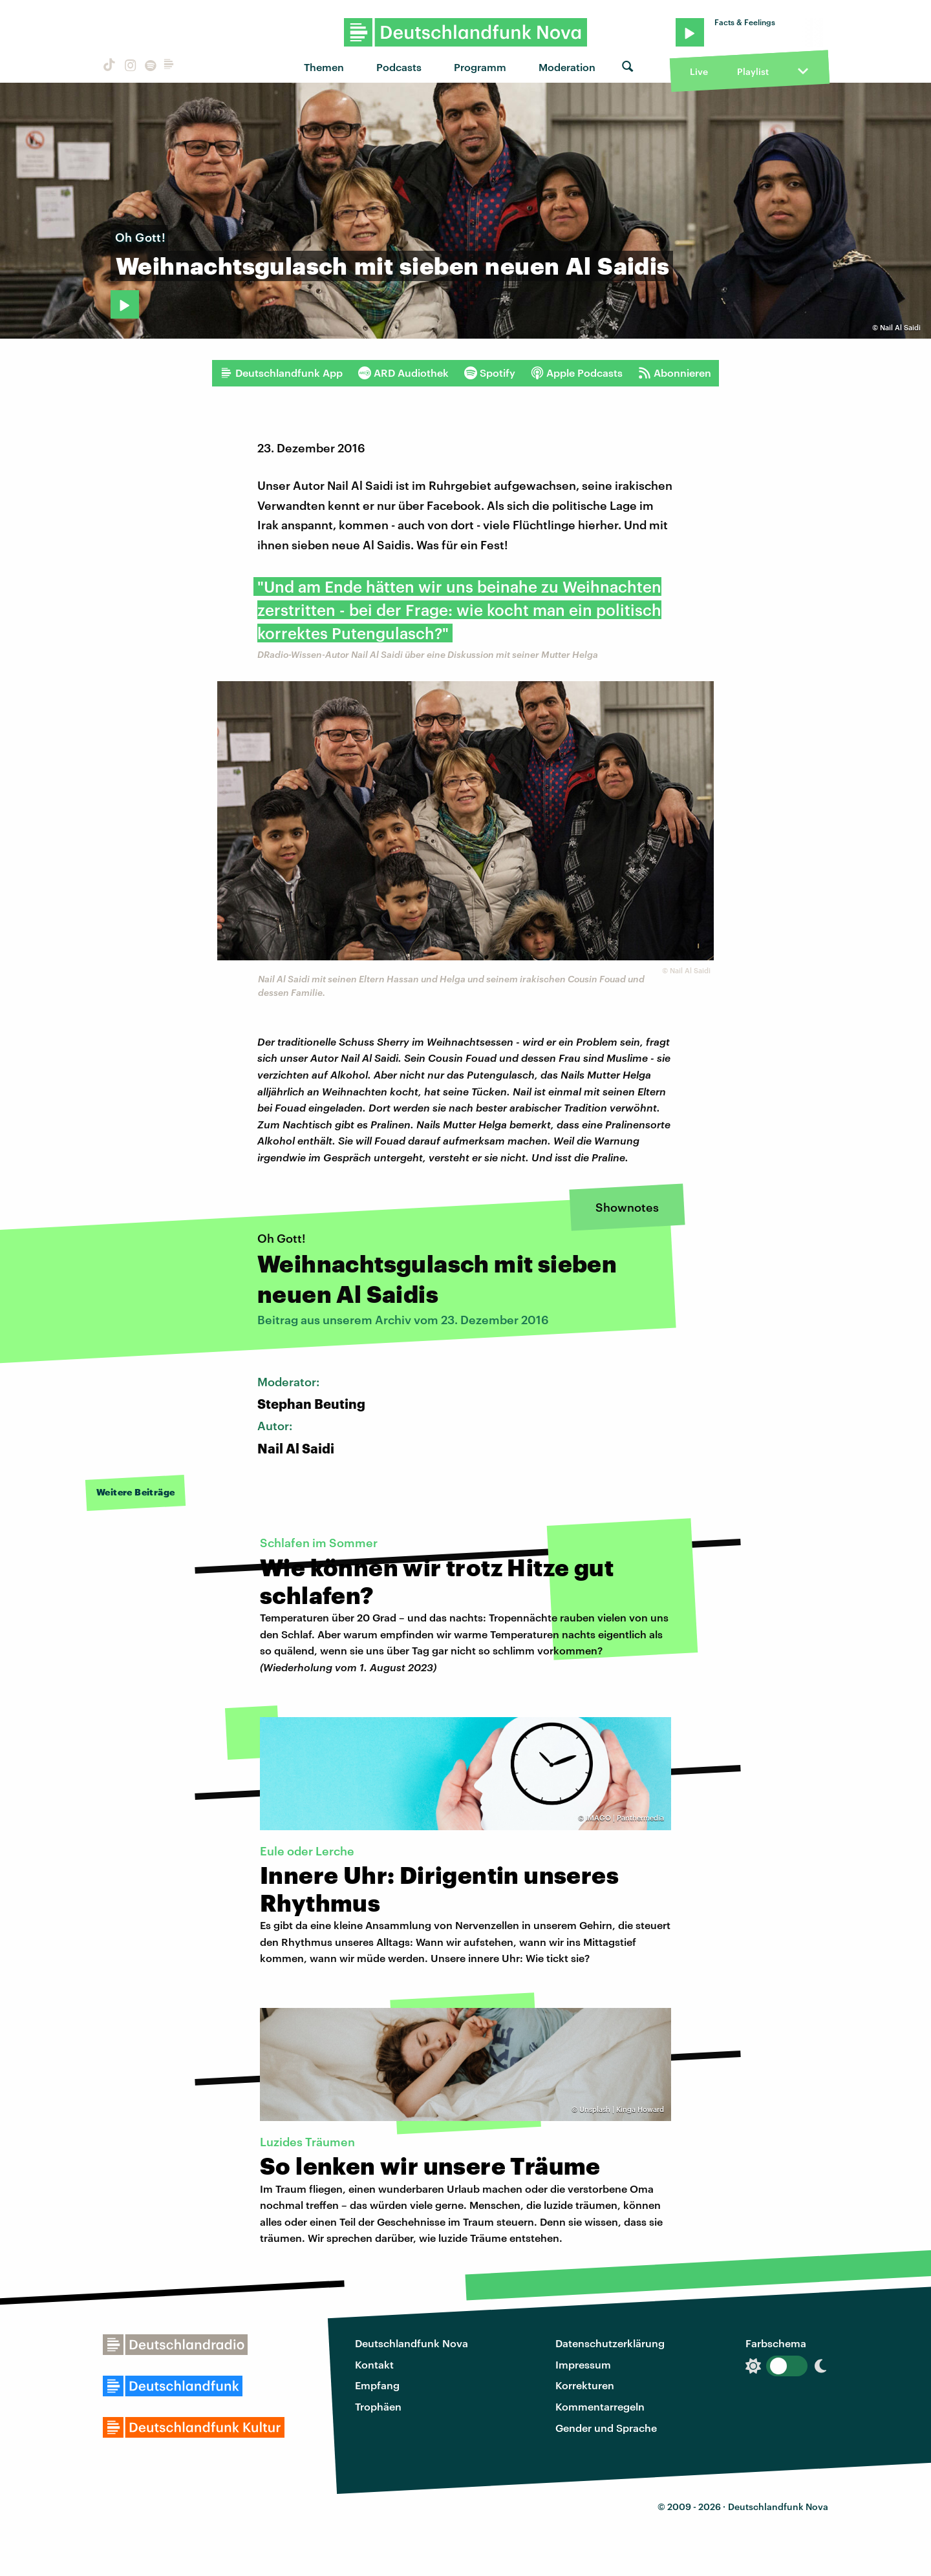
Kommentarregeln (600, 2406)
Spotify (489, 372)
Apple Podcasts (577, 372)
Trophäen (378, 2406)
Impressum (583, 2364)
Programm (480, 67)
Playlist (753, 71)
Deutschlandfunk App (281, 372)
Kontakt (374, 2364)
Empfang (377, 2385)
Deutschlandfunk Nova (411, 2343)
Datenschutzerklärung (610, 2343)
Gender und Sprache (606, 2428)
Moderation (567, 67)
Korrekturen (584, 2385)
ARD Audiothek (403, 372)
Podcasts (399, 67)
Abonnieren (674, 372)
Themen (324, 67)
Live (699, 71)
